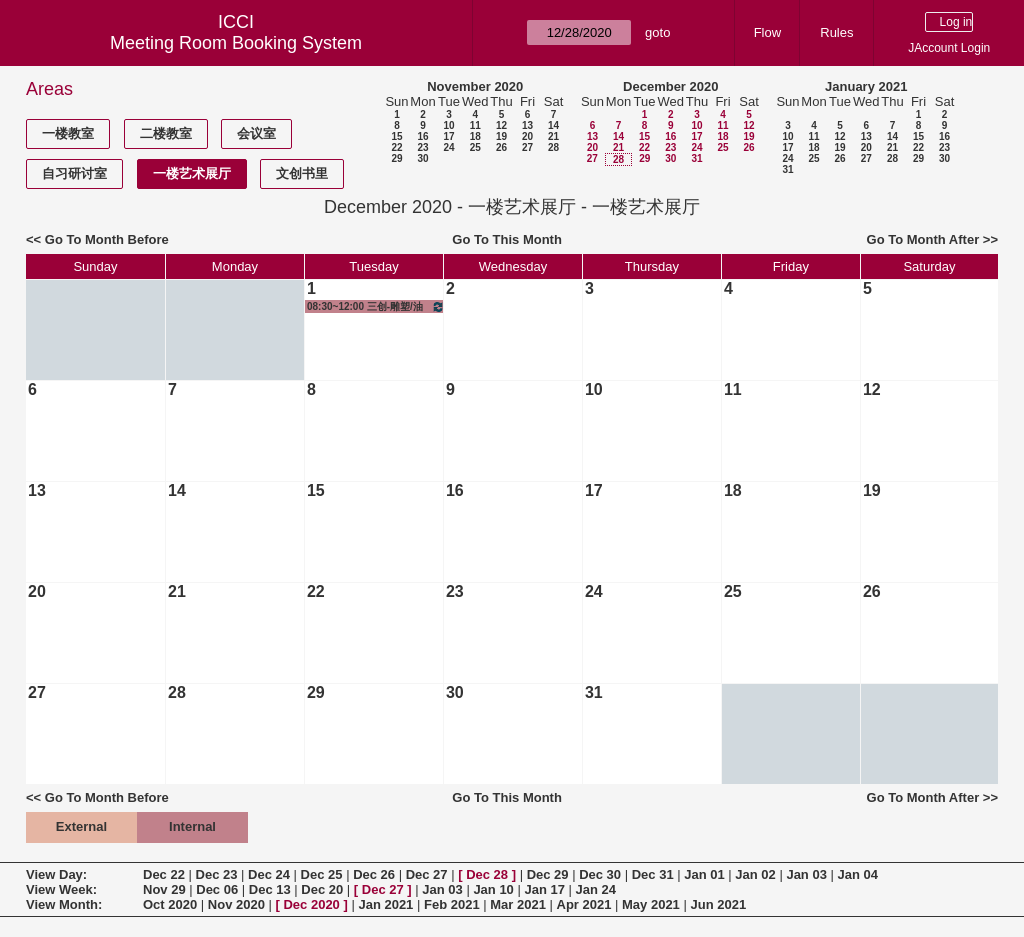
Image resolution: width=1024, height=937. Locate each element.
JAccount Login (949, 48)
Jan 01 (704, 874)
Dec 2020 (311, 904)
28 (553, 147)
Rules (836, 32)
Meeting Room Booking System (236, 43)
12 (501, 125)
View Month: (64, 904)
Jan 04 (858, 874)
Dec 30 (600, 874)
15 (396, 136)
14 (553, 125)
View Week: (61, 889)
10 (448, 125)
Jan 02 (755, 874)
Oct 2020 (170, 904)
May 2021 (651, 904)
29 (396, 158)
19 (501, 136)
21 (553, 136)
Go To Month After (923, 239)
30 (422, 158)
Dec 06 (217, 889)
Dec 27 (427, 874)
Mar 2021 (518, 904)
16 (422, 136)
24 (448, 147)
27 (527, 147)
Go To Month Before (107, 239)
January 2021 (866, 86)
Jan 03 (806, 874)
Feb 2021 (452, 904)
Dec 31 (653, 874)
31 (696, 158)
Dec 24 (269, 874)
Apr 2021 (584, 904)
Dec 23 (217, 874)
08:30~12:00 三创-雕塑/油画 (376, 306)
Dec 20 (322, 889)
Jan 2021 (385, 904)
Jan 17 (544, 889)
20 (527, 136)
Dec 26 (374, 874)
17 (448, 136)
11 (475, 125)
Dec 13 (270, 889)
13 (527, 125)
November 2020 (475, 86)
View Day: (56, 874)
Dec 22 (164, 874)
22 (396, 147)
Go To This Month (507, 239)
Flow (767, 32)
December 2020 (670, 86)
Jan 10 (493, 889)
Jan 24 (596, 889)
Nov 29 (164, 889)
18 (475, 136)
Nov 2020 (236, 904)
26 (501, 147)
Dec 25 (322, 874)
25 (475, 147)
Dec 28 (487, 874)
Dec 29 (548, 874)
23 (422, 147)
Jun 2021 (718, 904)
